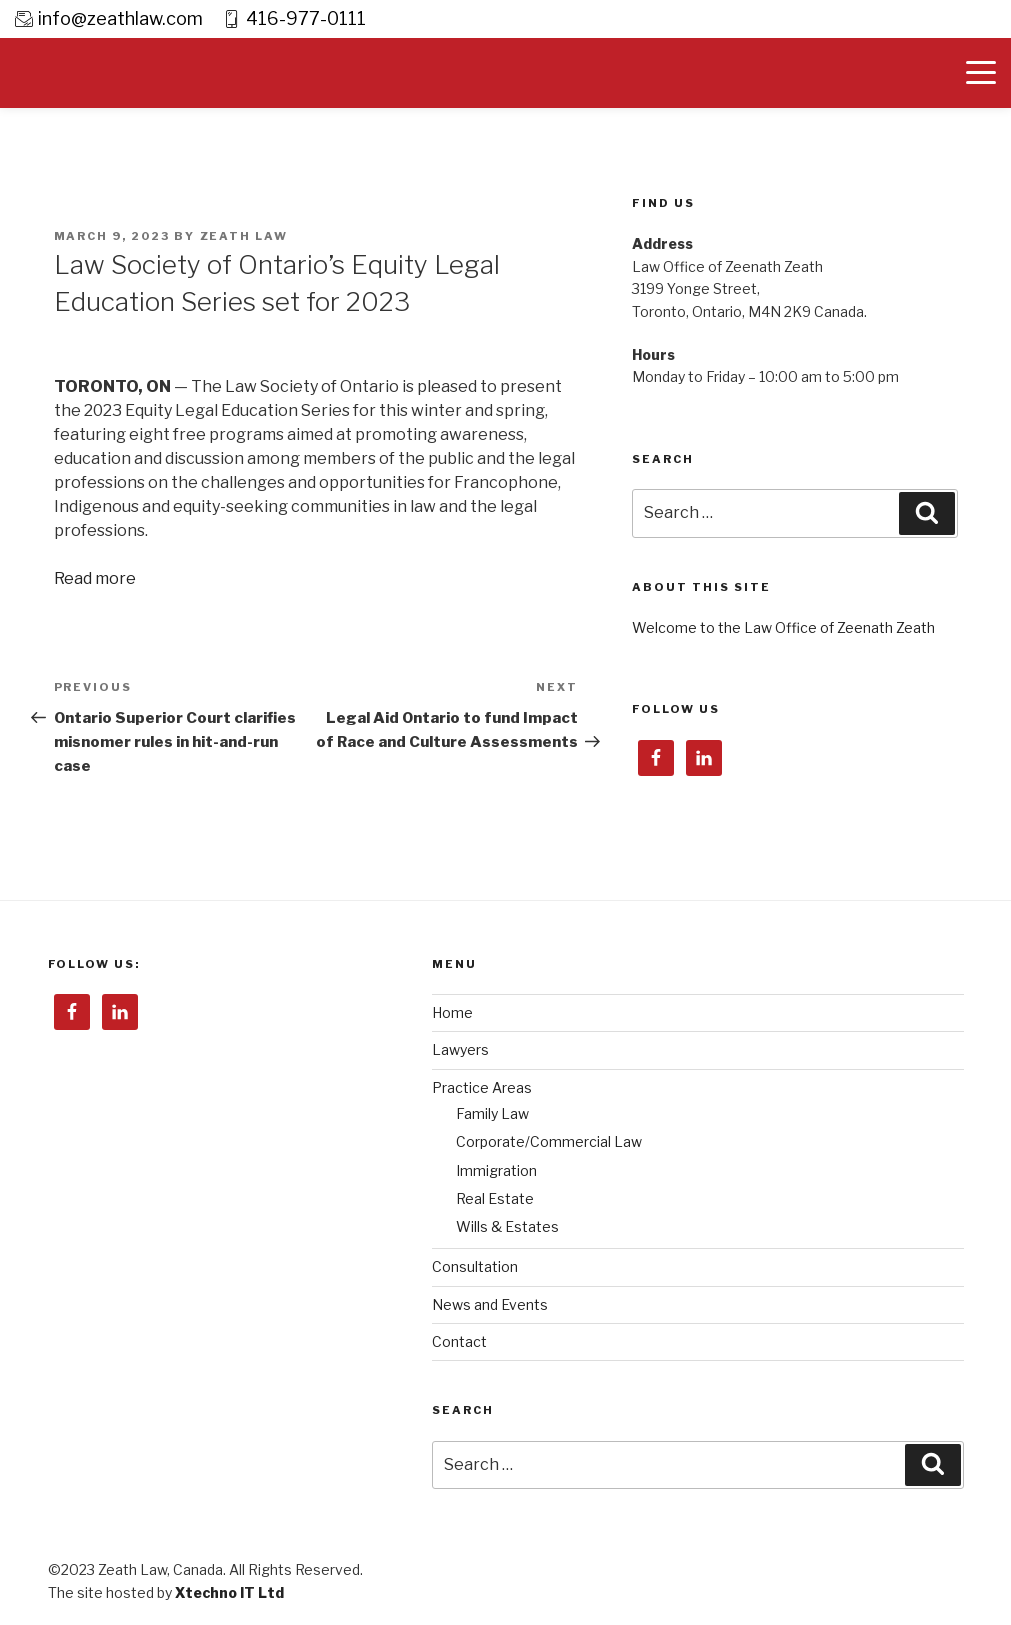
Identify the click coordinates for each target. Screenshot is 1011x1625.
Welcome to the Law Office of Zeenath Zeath (783, 627)
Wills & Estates (507, 1226)
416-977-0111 (306, 18)
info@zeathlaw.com (120, 18)
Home (452, 1012)
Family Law (492, 1113)
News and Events (490, 1304)
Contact (459, 1341)
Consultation (475, 1266)
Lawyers (460, 1049)
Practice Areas (482, 1087)
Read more (95, 578)
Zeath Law (244, 236)
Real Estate (495, 1198)
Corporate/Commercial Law (549, 1141)
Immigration (496, 1170)
